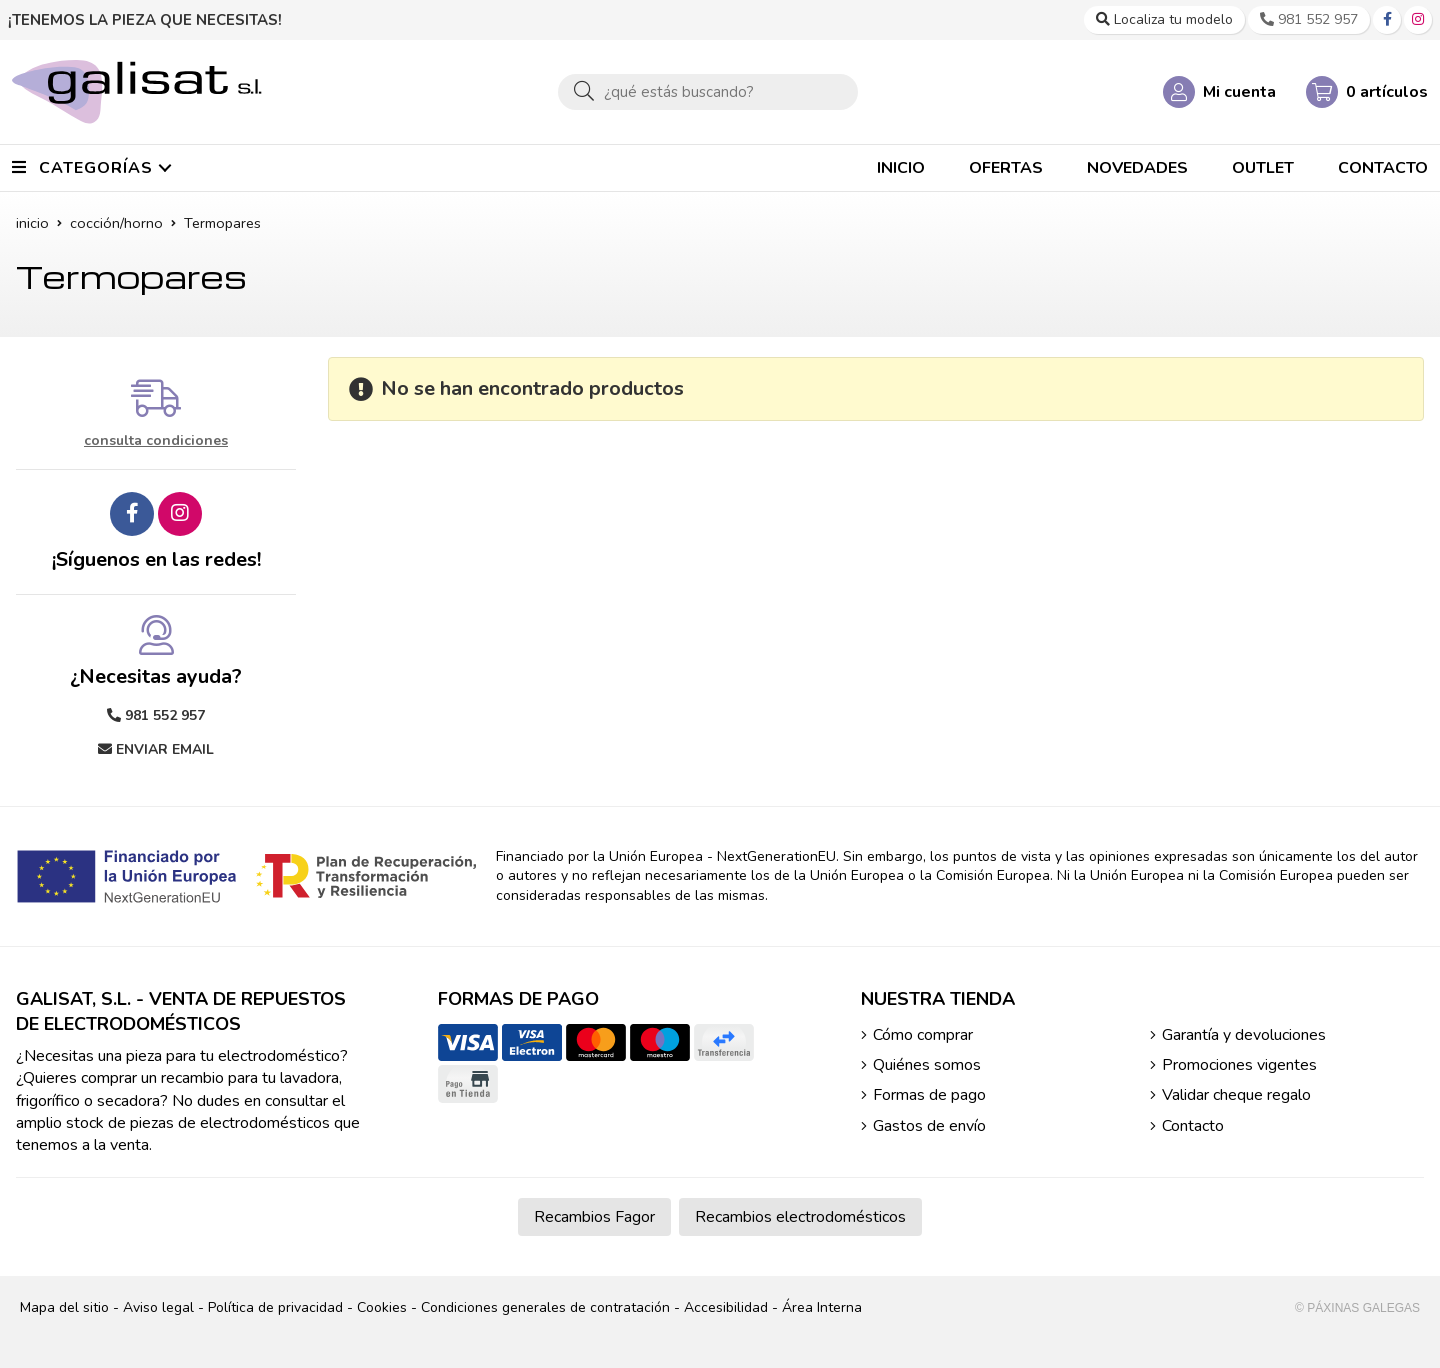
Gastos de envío (929, 1126)
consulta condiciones (156, 441)
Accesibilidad (726, 1307)
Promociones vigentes (1239, 1065)
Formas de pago (929, 1095)
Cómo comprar (923, 1035)
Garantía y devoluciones (1244, 1035)
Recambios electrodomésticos (800, 1217)
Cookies (382, 1307)
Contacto (1193, 1126)
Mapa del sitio (64, 1307)
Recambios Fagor (594, 1217)
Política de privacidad (275, 1307)
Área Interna (822, 1307)
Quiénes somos (927, 1065)
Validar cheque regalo (1236, 1095)
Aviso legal (158, 1307)
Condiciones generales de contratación (545, 1307)
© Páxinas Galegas (1357, 1308)
